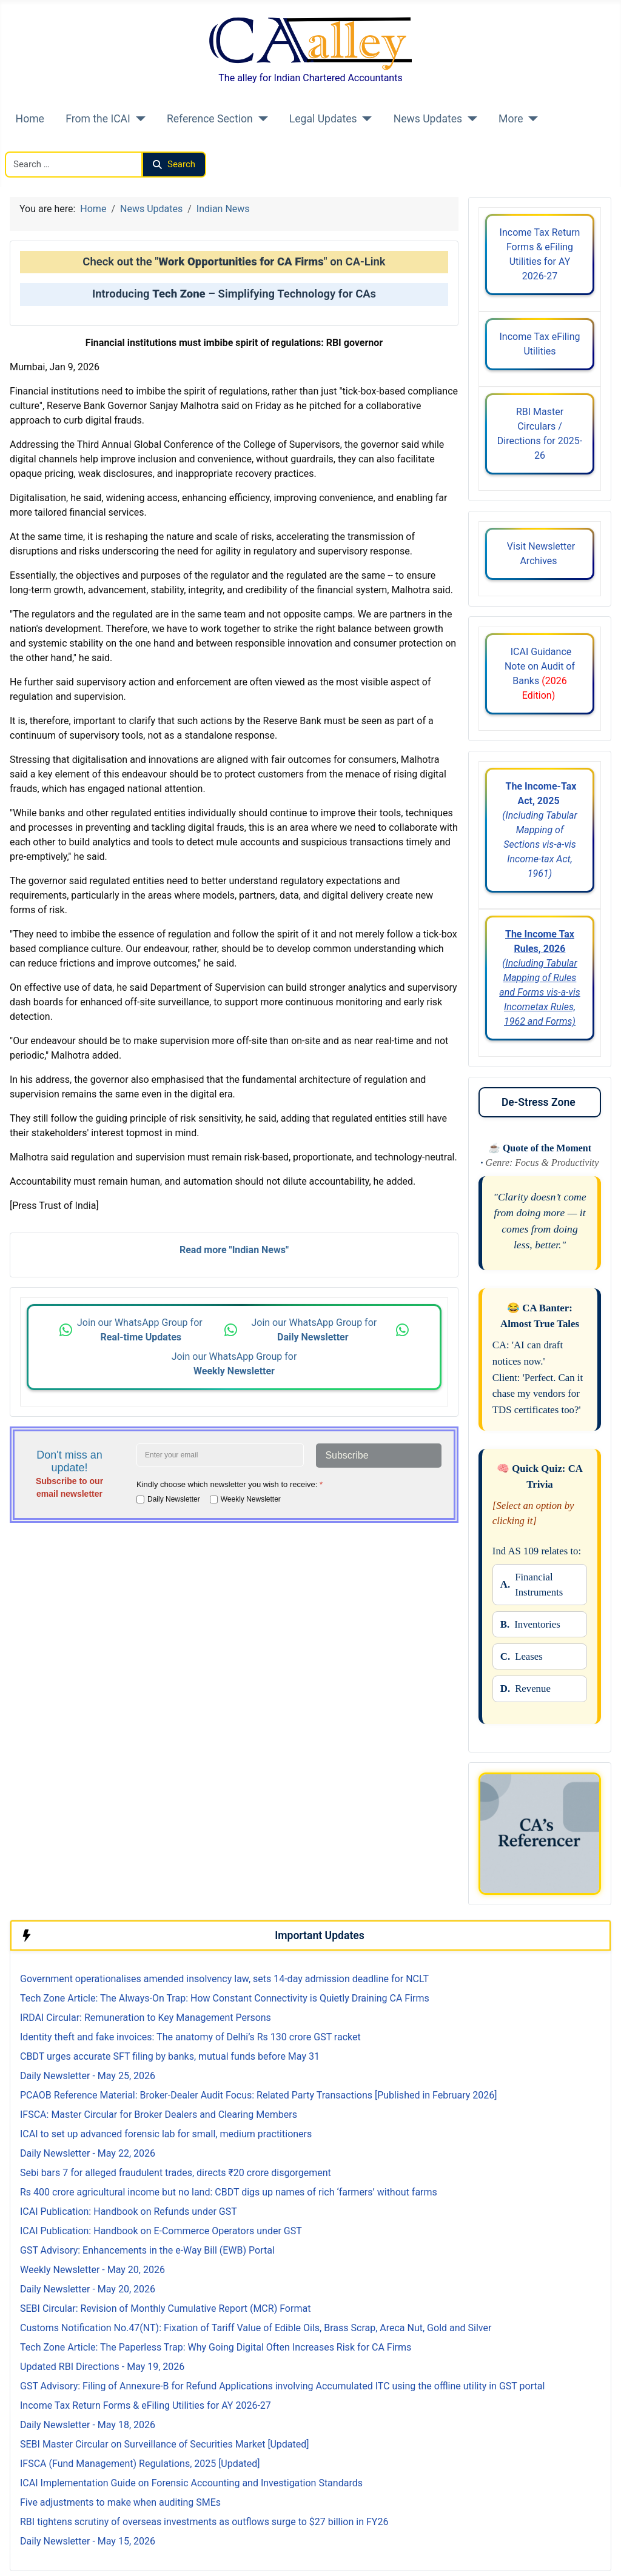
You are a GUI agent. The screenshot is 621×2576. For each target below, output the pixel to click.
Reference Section (210, 119)
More (510, 119)
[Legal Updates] (364, 119)
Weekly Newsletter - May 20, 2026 (92, 2269)
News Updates (428, 119)
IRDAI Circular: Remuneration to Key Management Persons (145, 2017)
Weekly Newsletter (251, 1499)
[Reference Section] (260, 119)
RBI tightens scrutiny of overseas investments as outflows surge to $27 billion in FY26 (204, 2522)
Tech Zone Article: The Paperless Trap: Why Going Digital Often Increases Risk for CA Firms (215, 2347)
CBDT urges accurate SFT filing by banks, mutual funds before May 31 (170, 2056)
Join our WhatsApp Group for (141, 1330)
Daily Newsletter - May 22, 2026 (87, 2153)
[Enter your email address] (220, 1454)
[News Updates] (469, 119)
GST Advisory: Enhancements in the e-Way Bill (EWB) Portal (147, 2250)
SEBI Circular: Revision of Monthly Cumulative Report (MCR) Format (165, 2308)
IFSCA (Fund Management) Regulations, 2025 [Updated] (140, 2463)
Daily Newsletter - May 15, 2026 (87, 2541)
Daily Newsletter (173, 1499)
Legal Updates (323, 119)
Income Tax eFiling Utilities (540, 344)
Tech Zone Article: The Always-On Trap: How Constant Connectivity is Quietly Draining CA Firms (224, 1998)
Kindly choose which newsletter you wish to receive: (229, 1484)
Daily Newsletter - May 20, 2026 (87, 2289)
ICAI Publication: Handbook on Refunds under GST (128, 2211)
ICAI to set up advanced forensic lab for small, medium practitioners (166, 2134)
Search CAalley (37, 144)
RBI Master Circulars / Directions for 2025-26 (539, 433)
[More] (531, 119)
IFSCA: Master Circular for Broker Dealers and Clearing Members (158, 2114)
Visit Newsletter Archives (540, 554)
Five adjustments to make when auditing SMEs (120, 2502)
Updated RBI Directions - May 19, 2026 (102, 2366)
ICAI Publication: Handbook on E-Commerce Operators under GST (161, 2231)
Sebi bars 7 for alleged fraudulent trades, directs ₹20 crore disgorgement (175, 2172)
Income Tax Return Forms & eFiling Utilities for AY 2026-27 (540, 254)
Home (30, 119)
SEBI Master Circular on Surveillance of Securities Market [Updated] (164, 2444)
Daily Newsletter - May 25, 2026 (87, 2076)
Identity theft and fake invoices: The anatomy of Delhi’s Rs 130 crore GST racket (190, 2037)
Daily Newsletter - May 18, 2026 (87, 2425)
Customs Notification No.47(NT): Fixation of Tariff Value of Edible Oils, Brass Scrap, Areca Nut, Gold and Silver (255, 2328)
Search (174, 164)
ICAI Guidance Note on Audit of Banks (540, 673)
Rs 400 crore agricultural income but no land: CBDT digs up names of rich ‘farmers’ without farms (228, 2192)
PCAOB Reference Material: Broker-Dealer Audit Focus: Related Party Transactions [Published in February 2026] (258, 2095)
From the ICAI (97, 119)
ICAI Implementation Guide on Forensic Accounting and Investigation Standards (191, 2483)
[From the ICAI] (138, 119)
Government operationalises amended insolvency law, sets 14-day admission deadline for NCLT (224, 1979)
